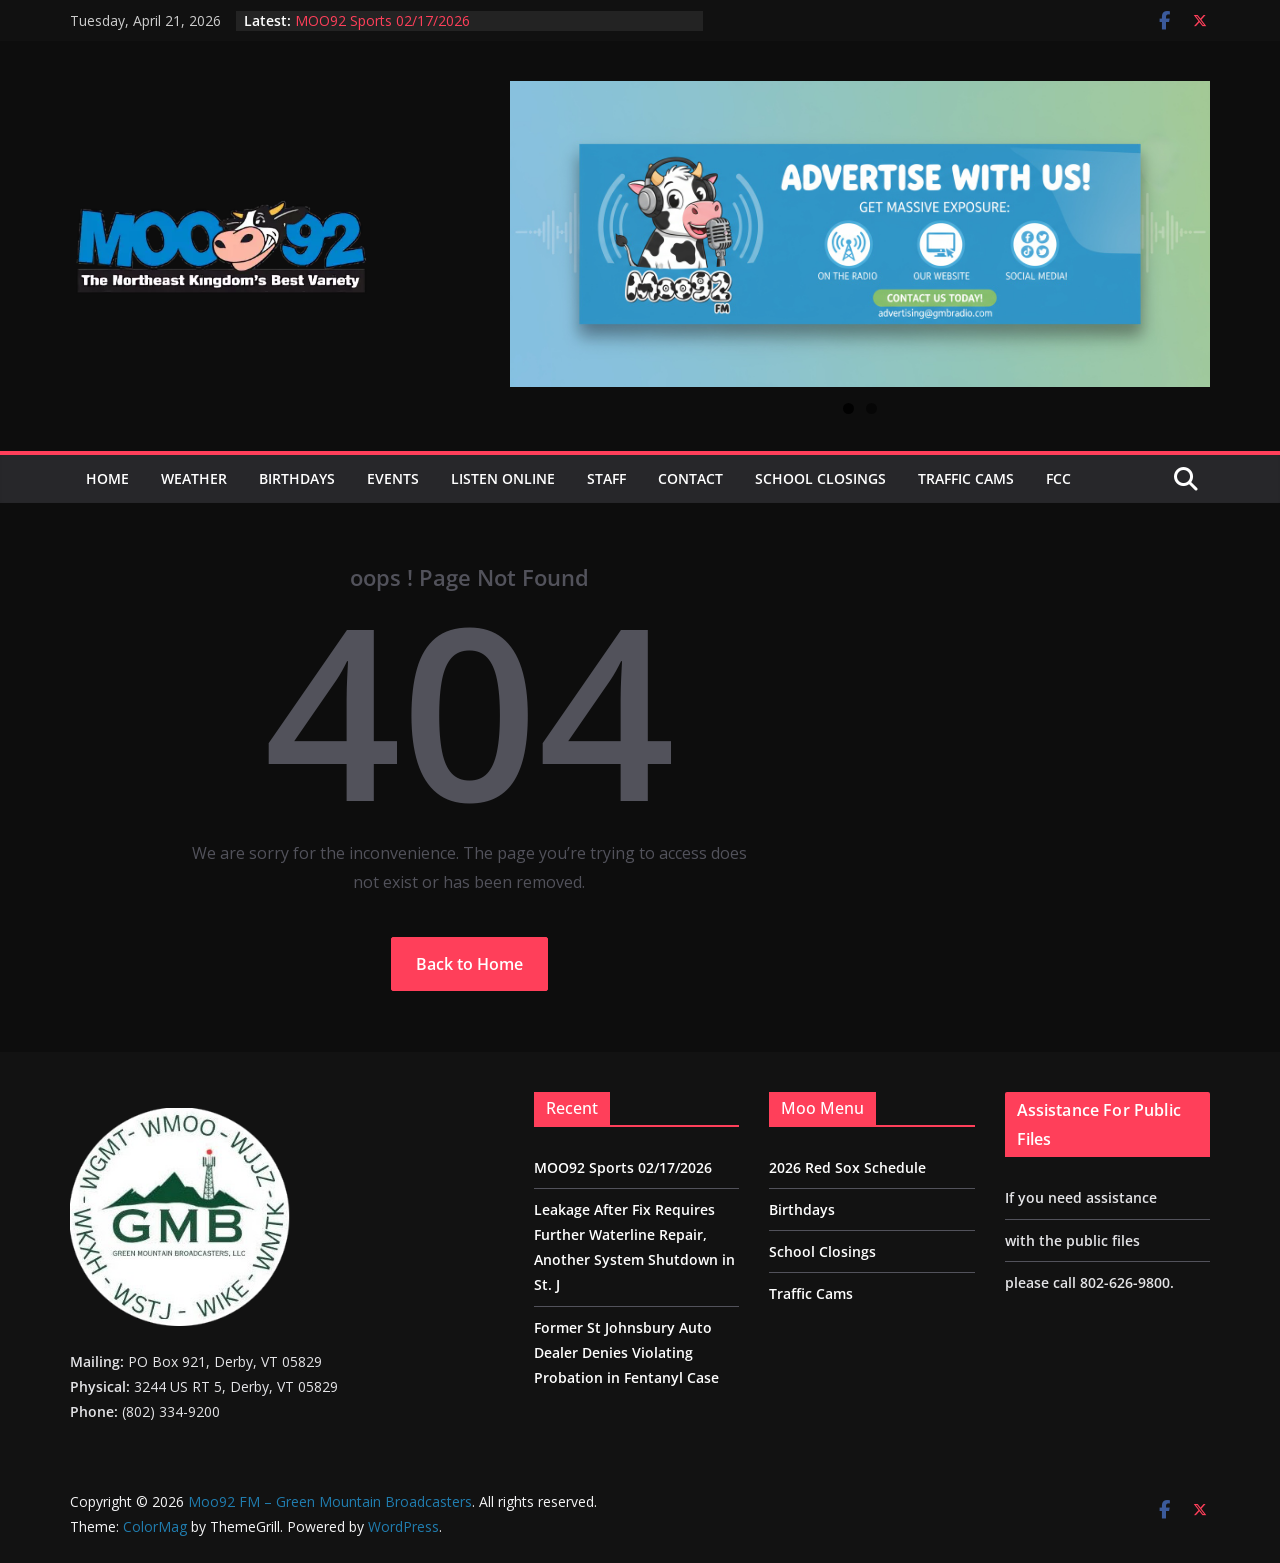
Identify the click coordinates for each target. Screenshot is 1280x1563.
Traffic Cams (966, 478)
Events (393, 478)
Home (107, 478)
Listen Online (503, 478)
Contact (690, 478)
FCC (1058, 478)
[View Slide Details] (860, 234)
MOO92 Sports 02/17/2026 (382, 20)
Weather (194, 478)
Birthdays (297, 478)
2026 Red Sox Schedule (847, 1167)
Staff (606, 478)
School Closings (820, 478)
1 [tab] (848, 408)
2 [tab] (871, 408)
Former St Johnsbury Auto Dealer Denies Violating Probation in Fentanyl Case (626, 1352)
